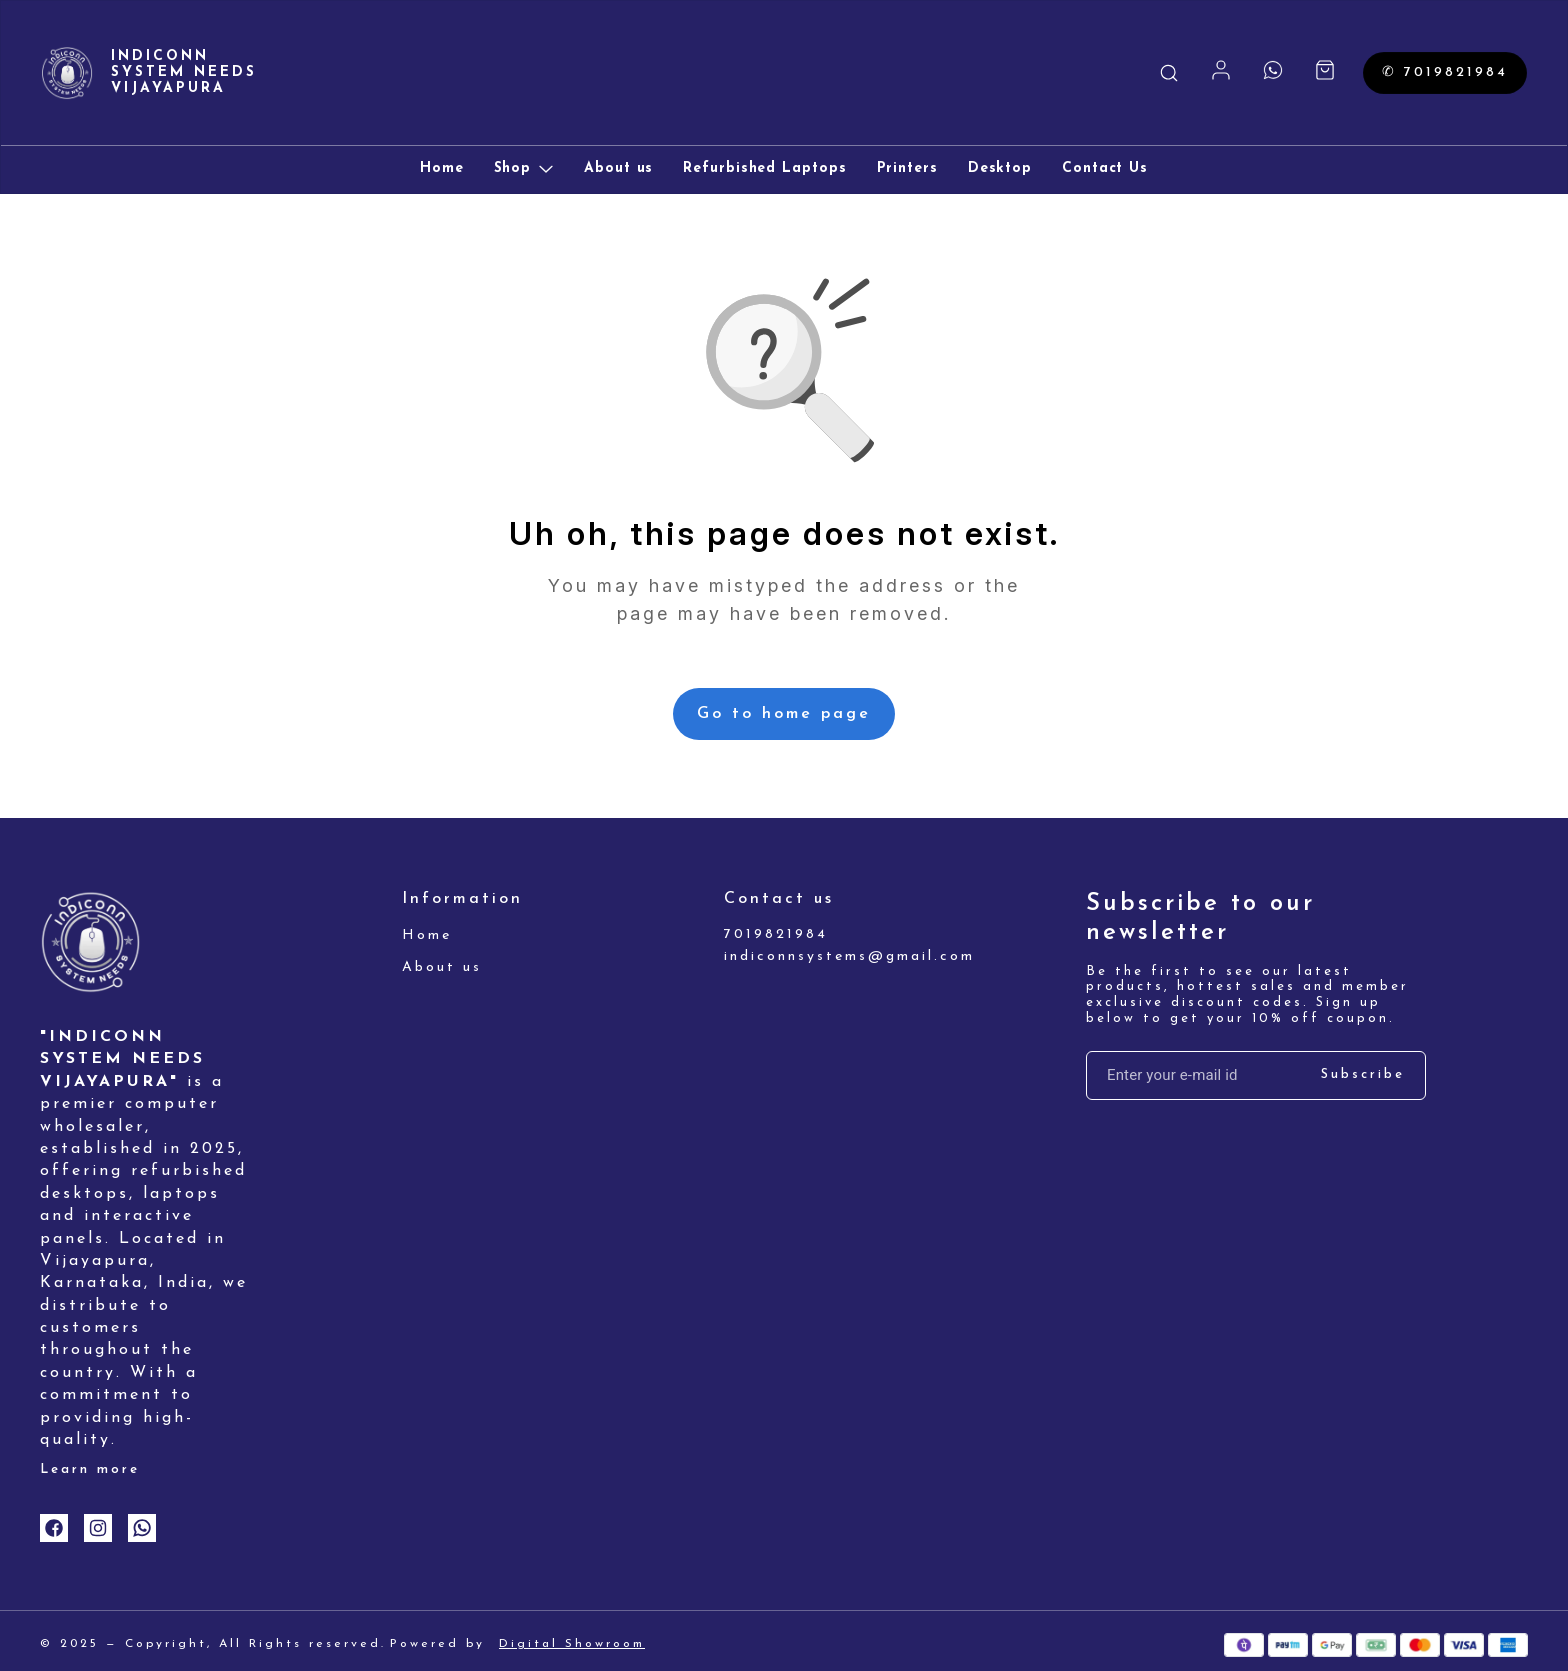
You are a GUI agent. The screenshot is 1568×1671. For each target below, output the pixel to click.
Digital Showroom (572, 1644)
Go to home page (784, 714)
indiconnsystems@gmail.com (834, 956)
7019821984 (776, 934)
